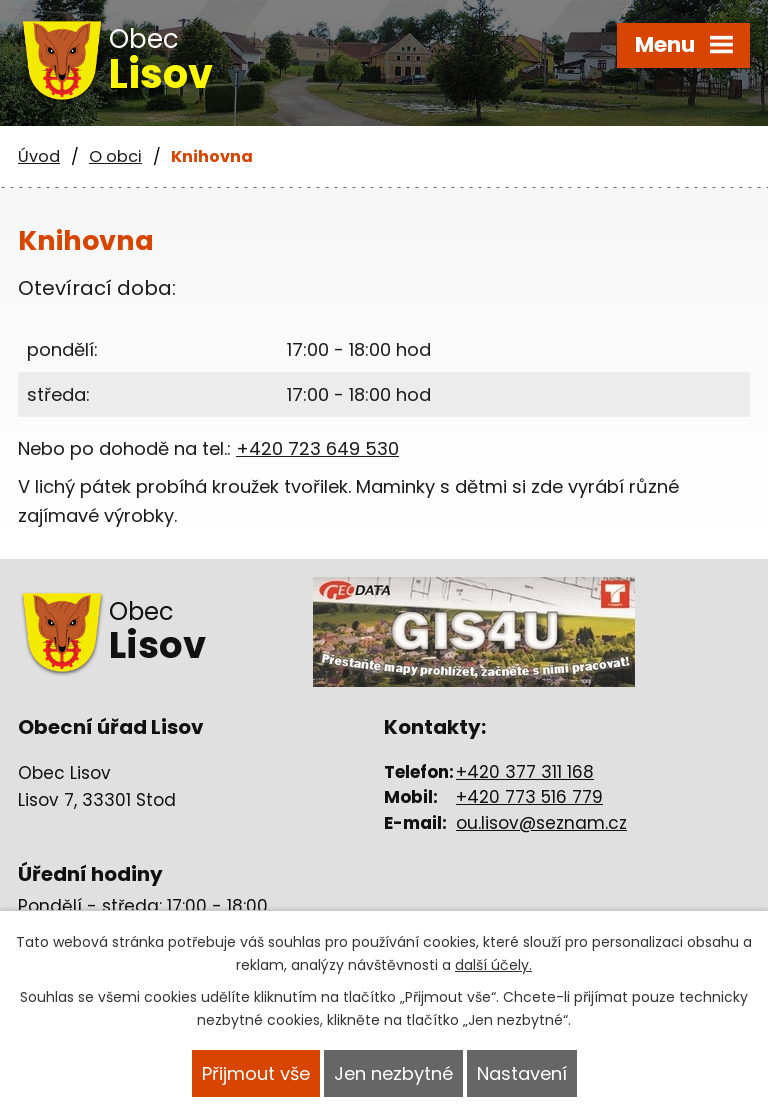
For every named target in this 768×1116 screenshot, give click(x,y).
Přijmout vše (256, 1073)
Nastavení (522, 1073)
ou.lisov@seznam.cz (541, 823)
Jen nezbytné (393, 1073)
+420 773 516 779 (529, 797)
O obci (115, 156)
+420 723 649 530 (317, 448)
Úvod (39, 156)
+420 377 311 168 (525, 772)
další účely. (493, 965)
